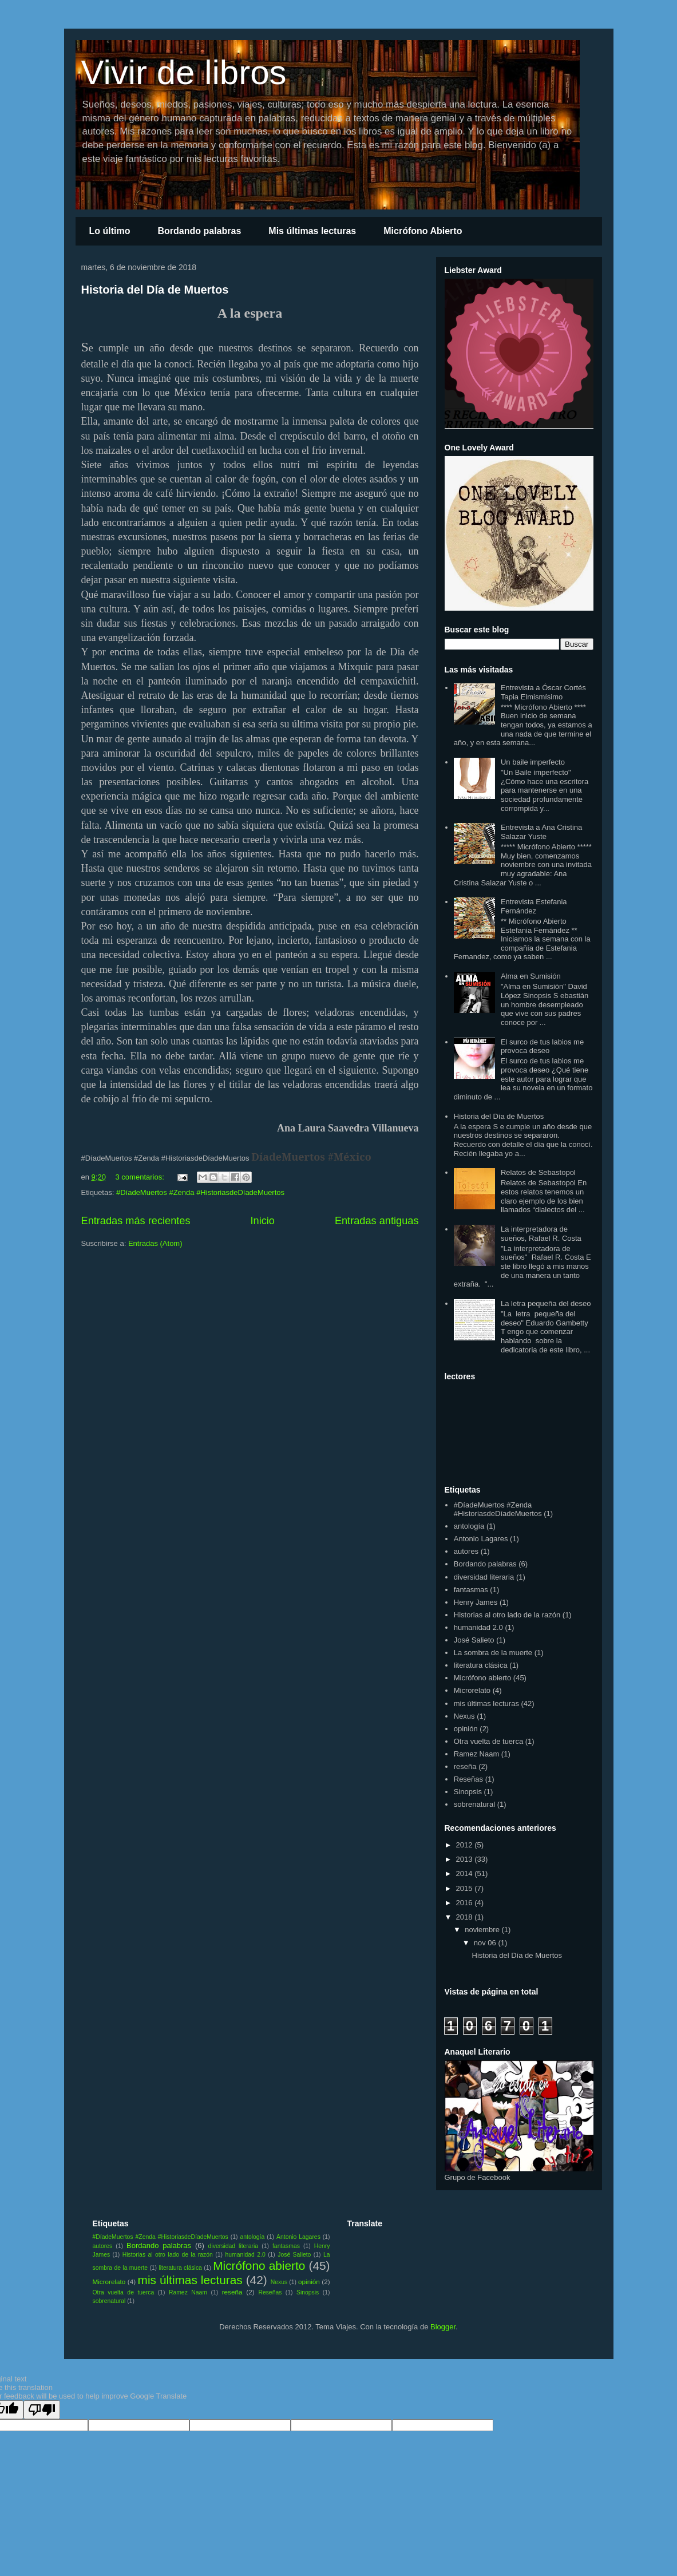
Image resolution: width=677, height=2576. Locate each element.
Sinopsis (468, 1791)
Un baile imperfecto (533, 762)
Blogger (443, 2326)
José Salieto (474, 1640)
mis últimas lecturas (486, 1703)
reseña (465, 1766)
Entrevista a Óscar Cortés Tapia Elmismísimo (543, 692)
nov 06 (486, 1942)
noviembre (483, 1929)
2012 (465, 1845)
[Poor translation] (41, 2409)
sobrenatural (474, 1804)
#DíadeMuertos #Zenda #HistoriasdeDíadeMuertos (200, 1192)
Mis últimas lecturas (312, 231)
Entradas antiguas (377, 1220)
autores (466, 1551)
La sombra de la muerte (493, 1652)
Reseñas (468, 1779)
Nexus (464, 1716)
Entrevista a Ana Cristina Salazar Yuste (541, 832)
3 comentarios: (141, 1177)
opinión (466, 1728)
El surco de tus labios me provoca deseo (542, 1046)
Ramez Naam (476, 1754)
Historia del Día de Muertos (155, 289)
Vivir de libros (184, 72)
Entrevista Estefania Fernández (534, 906)
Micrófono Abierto (422, 231)
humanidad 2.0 (478, 1627)
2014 (465, 1873)
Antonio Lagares (481, 1538)
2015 (465, 1888)
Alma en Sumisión (531, 976)
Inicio (262, 1220)
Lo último (109, 231)
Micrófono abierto (482, 1677)
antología (469, 1526)
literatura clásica (481, 1665)
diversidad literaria (484, 1577)
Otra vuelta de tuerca (488, 1741)
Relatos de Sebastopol (538, 1172)
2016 (465, 1902)
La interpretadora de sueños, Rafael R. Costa (541, 1234)
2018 (465, 1917)
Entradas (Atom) (155, 1243)
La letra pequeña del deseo (546, 1303)
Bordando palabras (199, 231)
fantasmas (471, 1589)
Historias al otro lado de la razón (507, 1615)
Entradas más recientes (136, 1220)
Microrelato (472, 1690)
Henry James (476, 1602)
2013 (465, 1859)
